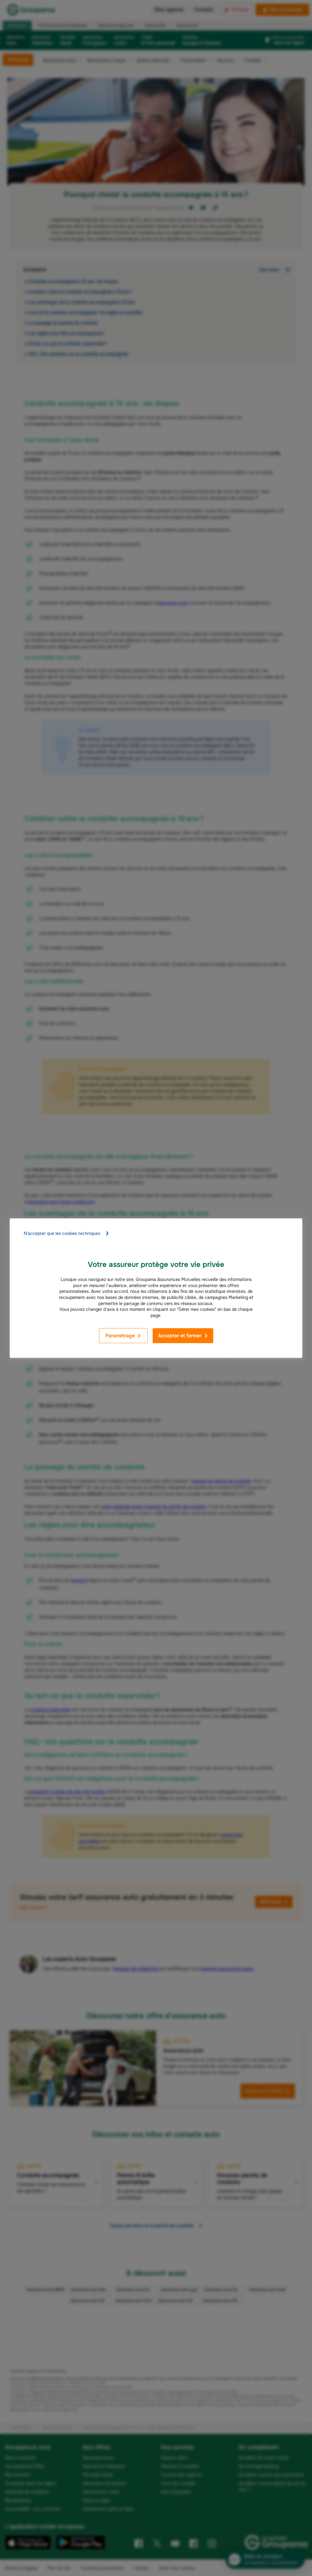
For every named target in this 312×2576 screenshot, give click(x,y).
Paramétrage (123, 1336)
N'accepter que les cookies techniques (66, 1233)
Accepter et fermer (183, 1336)
